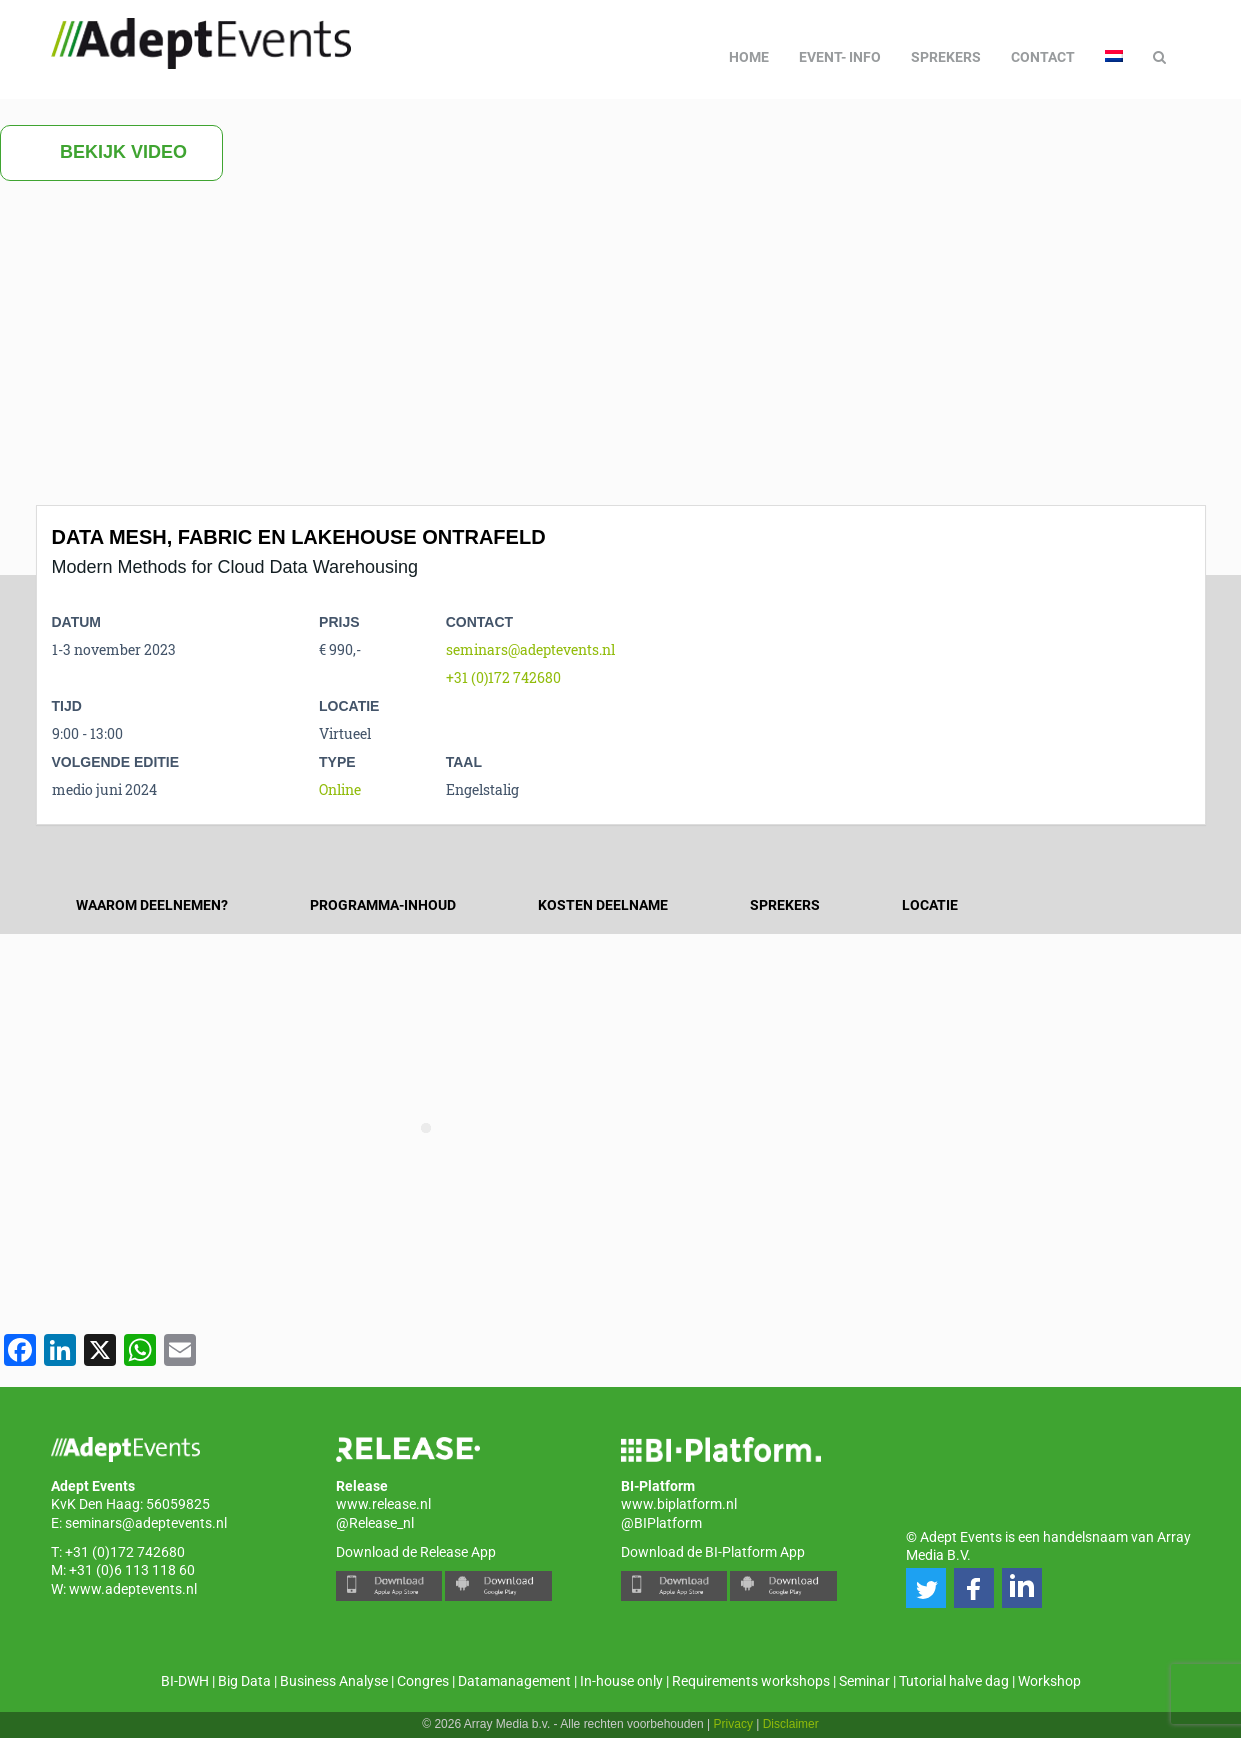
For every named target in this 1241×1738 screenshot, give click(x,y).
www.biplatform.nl (679, 1504)
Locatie (930, 905)
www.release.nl (383, 1504)
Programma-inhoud (383, 905)
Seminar (864, 1681)
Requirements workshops (751, 1681)
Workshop (1049, 1681)
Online (340, 789)
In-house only (621, 1681)
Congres (423, 1681)
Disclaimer (791, 1724)
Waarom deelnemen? (152, 905)
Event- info (840, 57)
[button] (926, 1588)
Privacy (733, 1724)
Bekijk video (111, 153)
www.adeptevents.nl (133, 1589)
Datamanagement (514, 1681)
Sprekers (946, 57)
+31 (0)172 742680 (503, 677)
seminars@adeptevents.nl (530, 649)
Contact (1043, 57)
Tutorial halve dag (954, 1681)
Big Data (244, 1681)
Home (749, 57)
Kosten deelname (603, 905)
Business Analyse (334, 1681)
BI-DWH (185, 1681)
